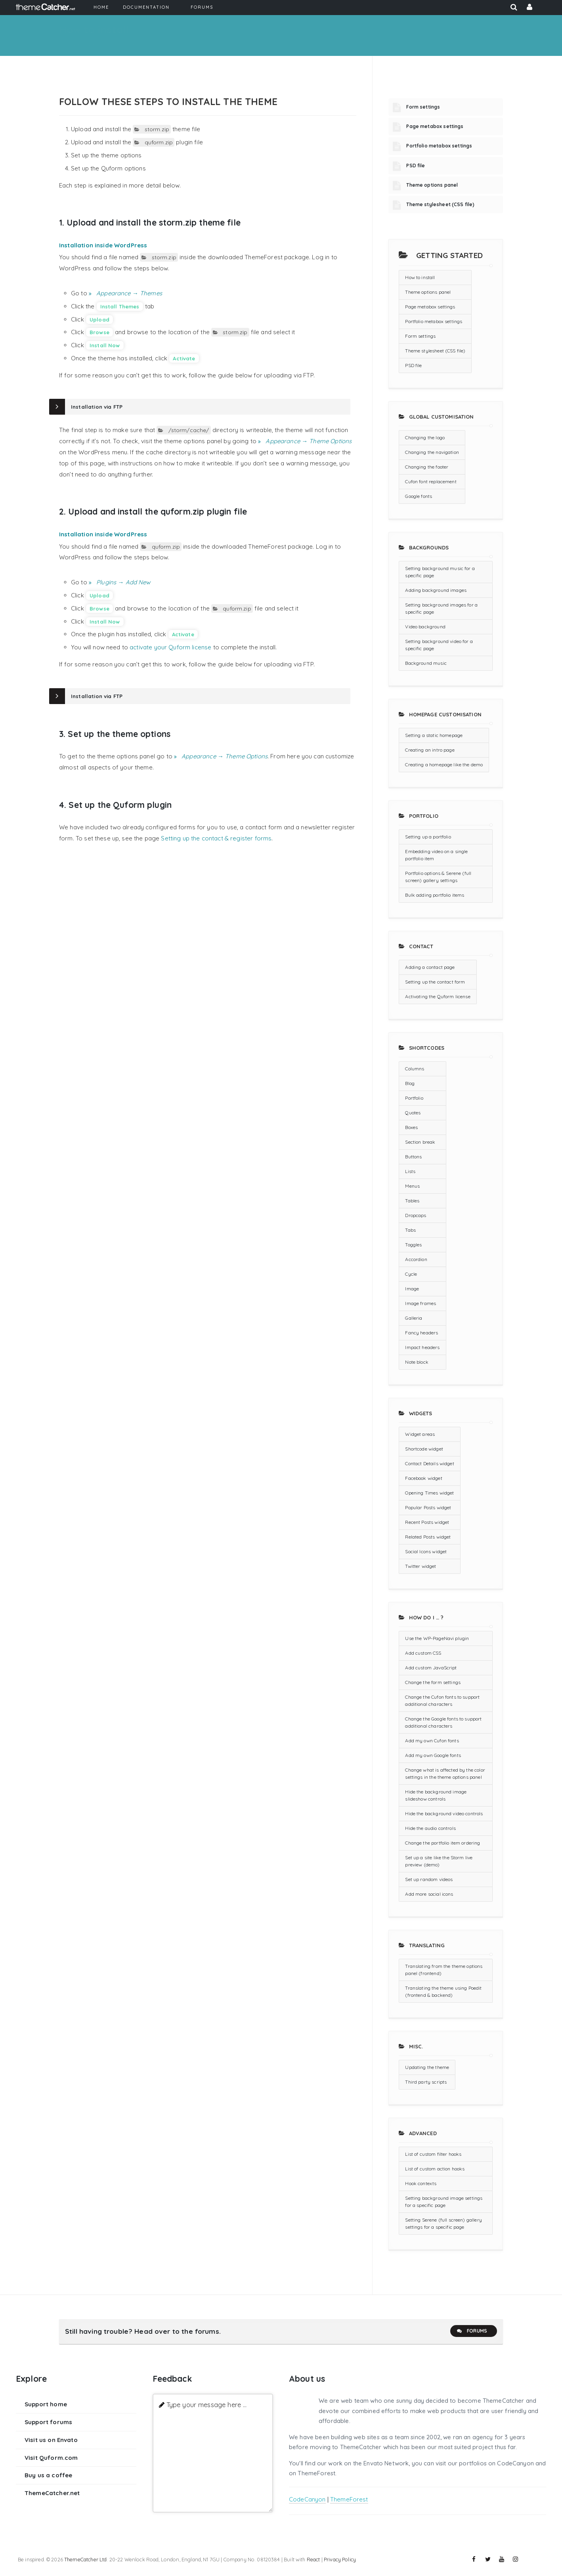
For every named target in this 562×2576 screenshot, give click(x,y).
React (313, 2559)
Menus (412, 1186)
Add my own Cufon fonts (432, 1740)
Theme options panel (432, 185)
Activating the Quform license (437, 996)
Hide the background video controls (444, 1813)
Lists (410, 1171)
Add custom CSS (423, 1653)
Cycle (411, 1274)
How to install (420, 277)
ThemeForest (349, 2499)
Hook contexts (420, 2183)
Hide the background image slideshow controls (435, 1795)
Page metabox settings (434, 126)
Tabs (410, 1230)
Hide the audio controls (430, 1828)
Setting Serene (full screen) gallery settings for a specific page (443, 2223)
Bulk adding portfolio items (434, 895)
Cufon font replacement (430, 481)
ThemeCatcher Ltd (85, 2559)
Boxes (411, 1127)
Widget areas (420, 1434)
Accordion (416, 1259)
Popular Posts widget (428, 1507)
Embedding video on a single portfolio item (436, 854)
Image (412, 1289)
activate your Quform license (170, 647)
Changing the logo (425, 437)
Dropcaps (415, 1215)
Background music (425, 663)
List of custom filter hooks (433, 2154)
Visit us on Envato (51, 2440)
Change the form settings (433, 1682)
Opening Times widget (429, 1493)
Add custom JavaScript (431, 1668)
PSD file (415, 165)
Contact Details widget (429, 1463)
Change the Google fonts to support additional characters (443, 1722)
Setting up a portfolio (428, 837)
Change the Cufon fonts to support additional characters (442, 1700)
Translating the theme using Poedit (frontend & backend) (443, 1991)
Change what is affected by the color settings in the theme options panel (445, 1773)
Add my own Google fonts (433, 1755)
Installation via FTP (96, 407)
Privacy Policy (340, 2559)
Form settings (423, 107)
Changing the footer (426, 467)
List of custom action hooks (435, 2169)
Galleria (413, 1318)
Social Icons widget (426, 1551)
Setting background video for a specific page (439, 644)
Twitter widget (420, 1566)
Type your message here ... (206, 2404)
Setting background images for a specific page (441, 608)
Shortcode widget (424, 1449)
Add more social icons (429, 1894)
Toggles (413, 1245)
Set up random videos (429, 1879)
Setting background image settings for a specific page (443, 2201)
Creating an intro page (429, 750)
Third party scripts (426, 2082)
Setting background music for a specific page (440, 571)
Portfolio (414, 1098)
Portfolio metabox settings (439, 146)
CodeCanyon (307, 2499)
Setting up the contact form (435, 982)
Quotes (413, 1113)
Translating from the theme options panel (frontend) (443, 1969)
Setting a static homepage (434, 735)
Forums (471, 2331)
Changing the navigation (432, 452)
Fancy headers (421, 1333)
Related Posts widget (428, 1537)
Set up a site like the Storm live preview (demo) (438, 1861)
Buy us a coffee (48, 2475)
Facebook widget (423, 1478)
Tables (412, 1201)
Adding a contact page (430, 967)
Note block (416, 1362)
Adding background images (435, 590)
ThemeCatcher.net (52, 2493)
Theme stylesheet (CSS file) (440, 204)
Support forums (48, 2422)
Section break (420, 1142)
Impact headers (422, 1347)
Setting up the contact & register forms (216, 838)
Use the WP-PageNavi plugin (437, 1638)
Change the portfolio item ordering (442, 1843)
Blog (410, 1083)
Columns (414, 1069)
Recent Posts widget (427, 1522)
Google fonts (418, 496)
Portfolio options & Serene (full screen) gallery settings (438, 876)
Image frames (420, 1303)
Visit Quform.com (51, 2457)
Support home (46, 2404)
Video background (425, 627)
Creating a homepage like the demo (444, 764)
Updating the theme (427, 2067)
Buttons (413, 1157)
